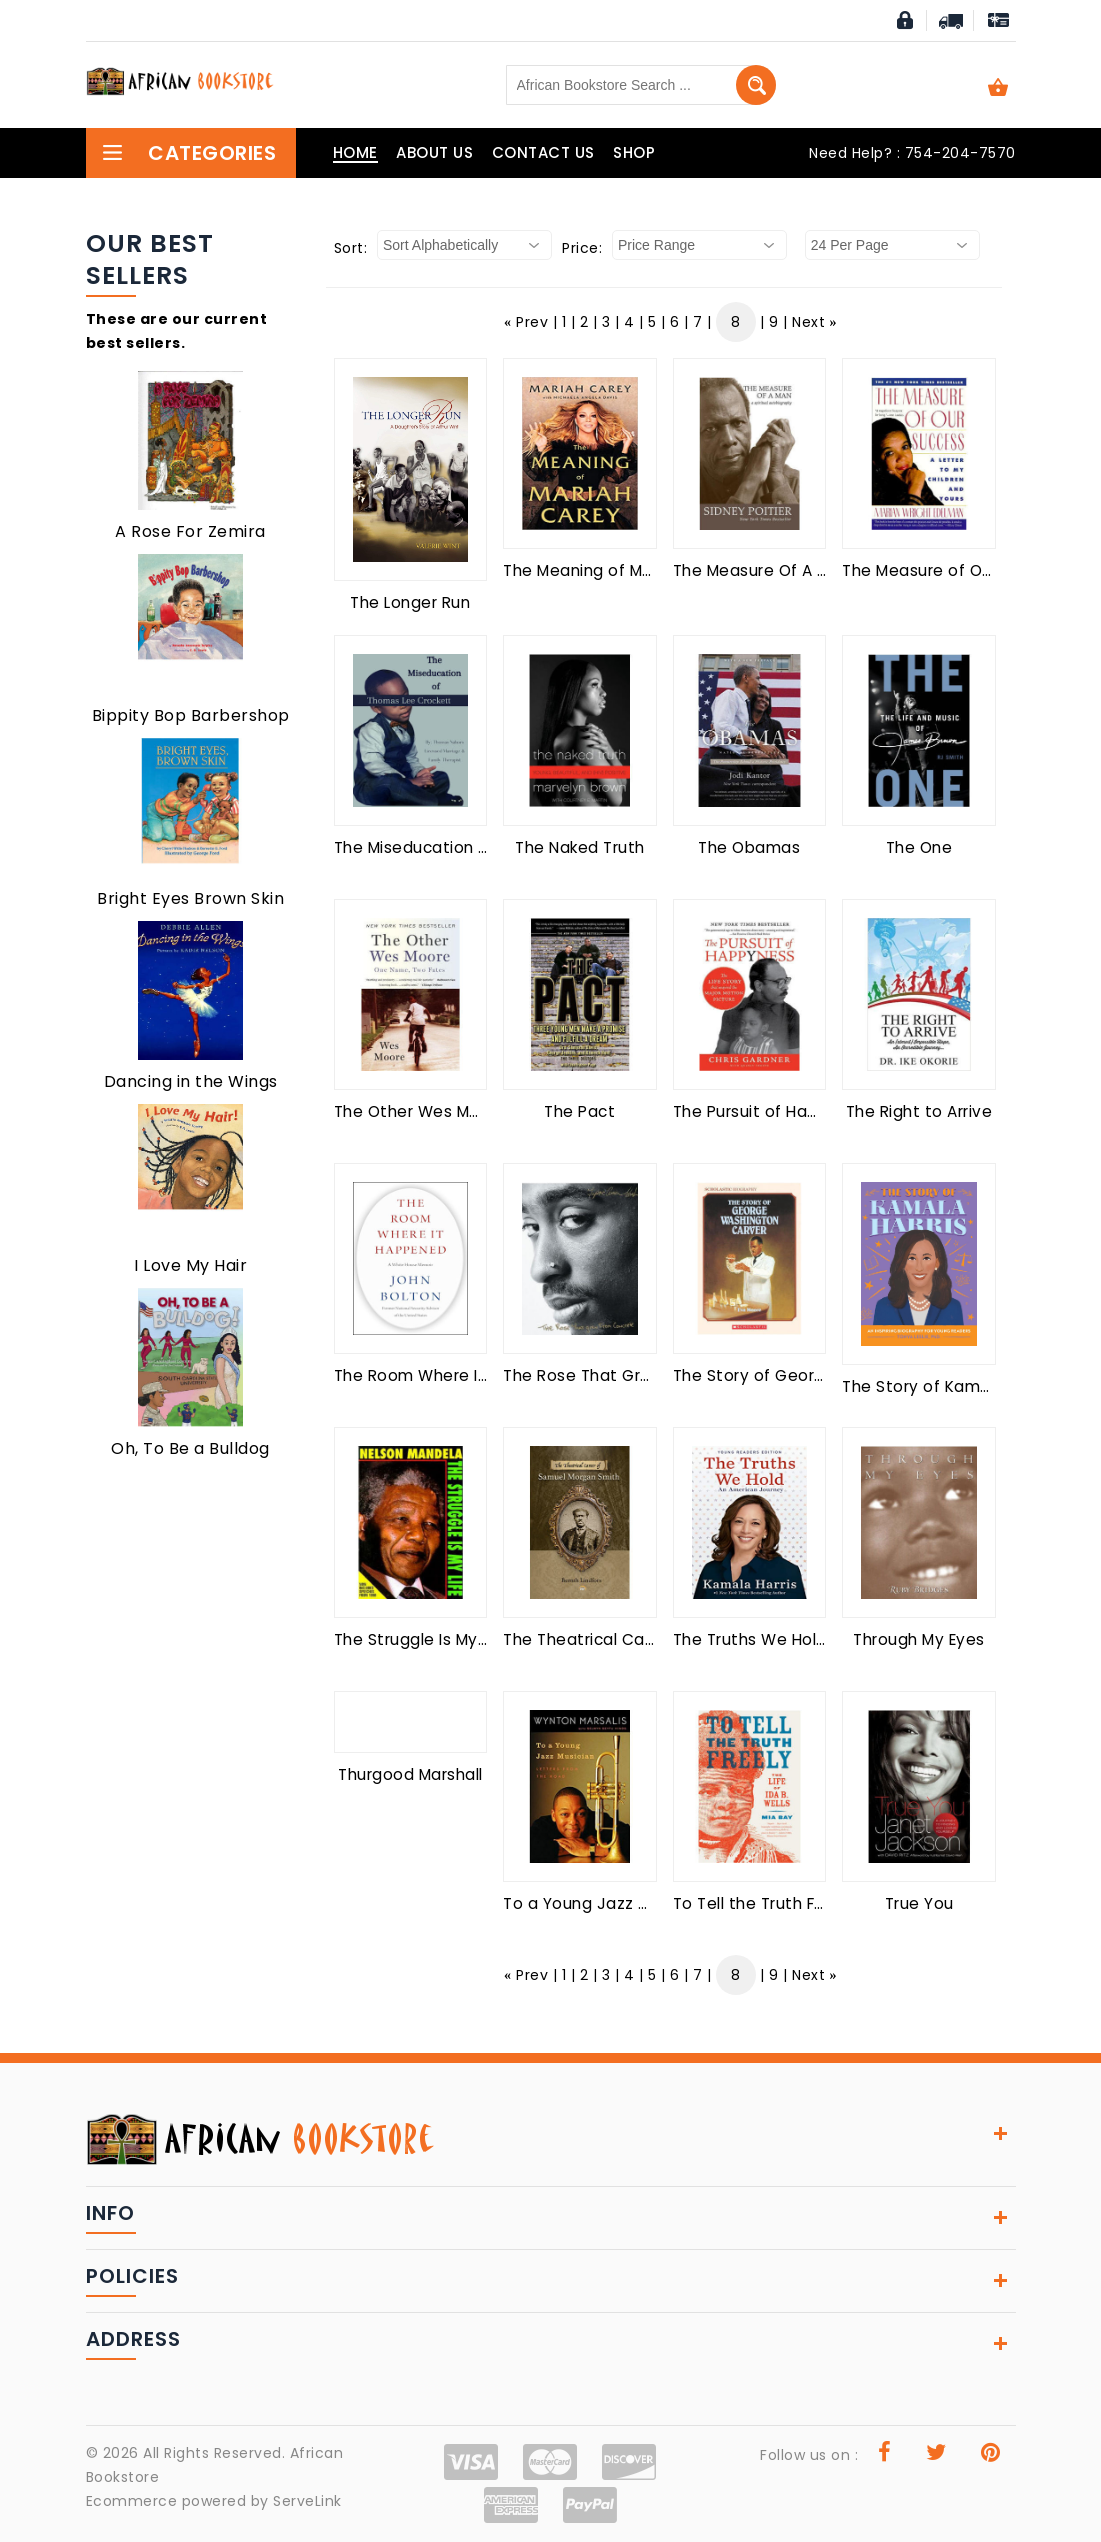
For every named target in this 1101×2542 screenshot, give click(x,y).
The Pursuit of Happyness (774, 1111)
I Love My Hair (190, 1265)
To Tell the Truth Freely (763, 1903)
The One (919, 847)
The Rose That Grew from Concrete (645, 1375)
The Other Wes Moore (420, 1111)
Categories (189, 153)
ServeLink (307, 2501)
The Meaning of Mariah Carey (619, 570)
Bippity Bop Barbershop (191, 715)
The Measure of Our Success (954, 570)
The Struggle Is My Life (422, 1639)
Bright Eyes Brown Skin (190, 898)
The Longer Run (410, 602)
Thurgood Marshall (410, 1774)
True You (919, 1903)
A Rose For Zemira (190, 531)
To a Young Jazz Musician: (606, 1903)
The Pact (579, 1111)
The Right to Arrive (919, 1111)
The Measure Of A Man (761, 570)
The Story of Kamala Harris (947, 1386)
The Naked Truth (580, 847)
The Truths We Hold (750, 1639)
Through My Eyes (919, 1639)
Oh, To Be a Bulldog (190, 1448)
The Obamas (749, 847)
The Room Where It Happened (453, 1375)
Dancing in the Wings (191, 1081)
